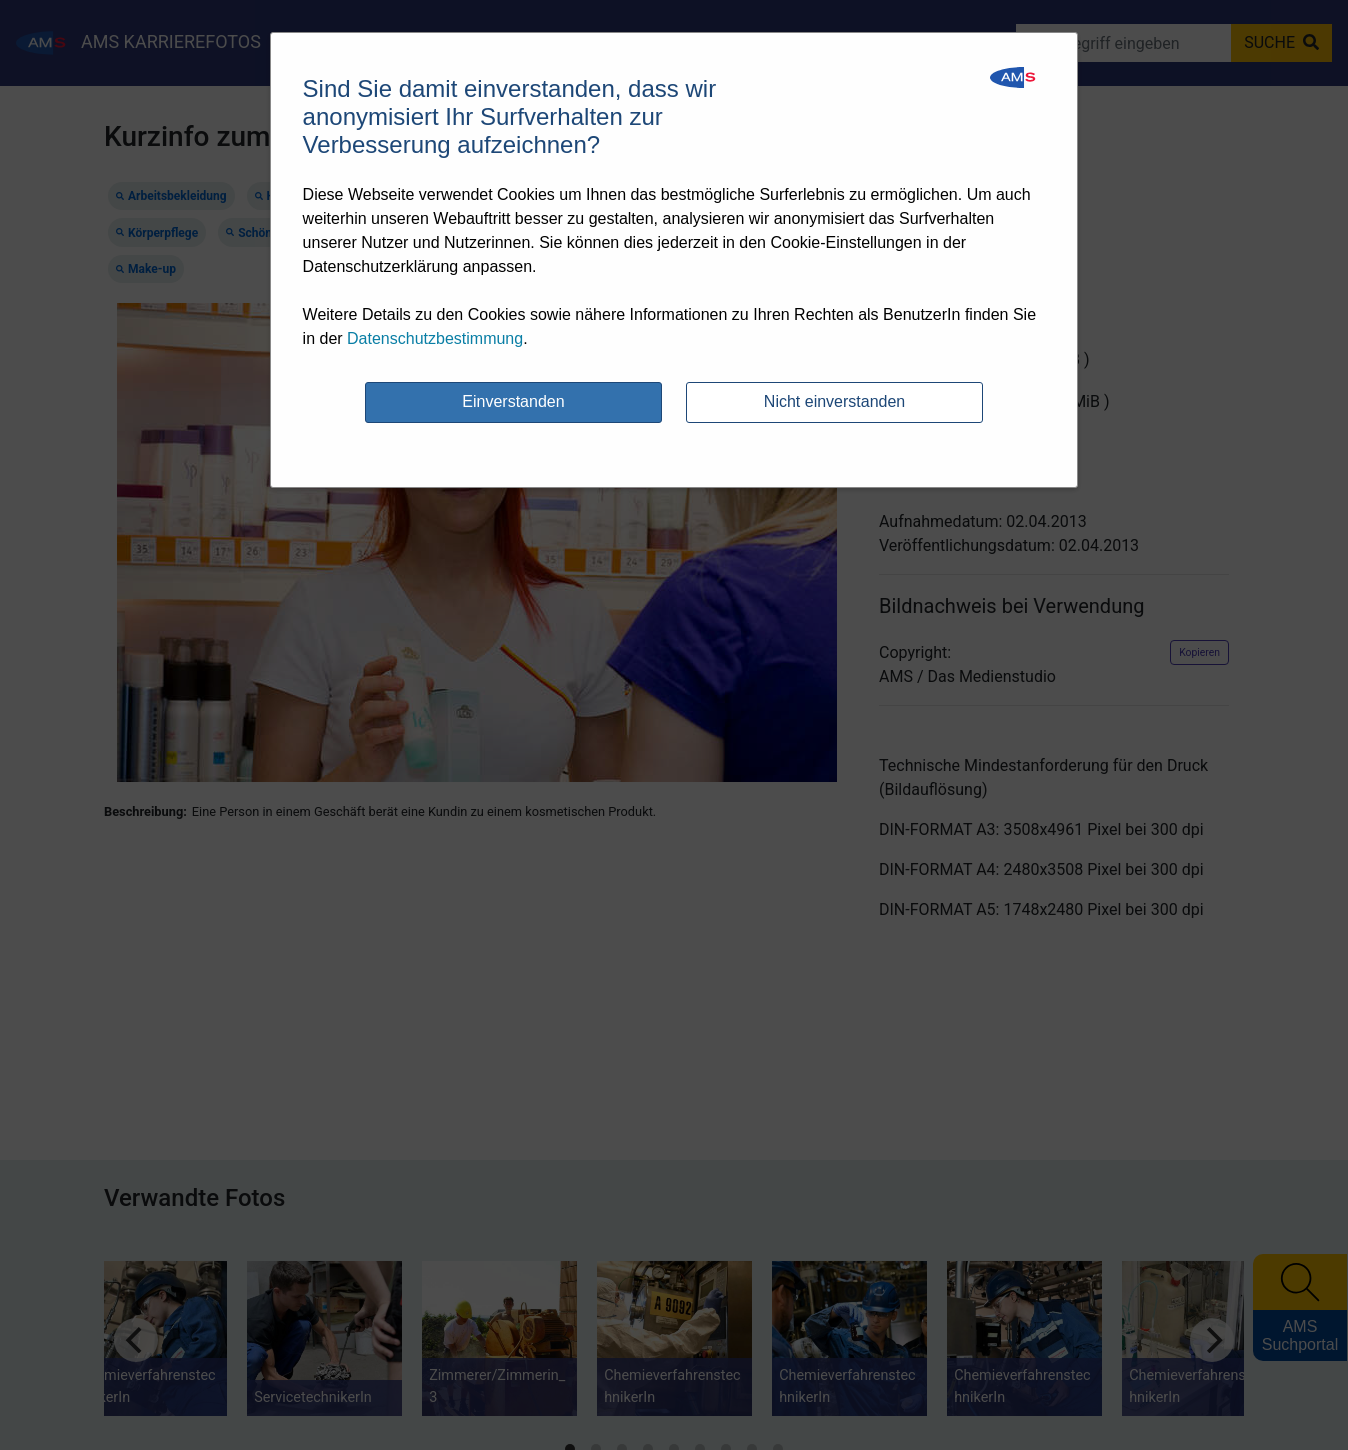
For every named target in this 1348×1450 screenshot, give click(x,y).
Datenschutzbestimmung (435, 338)
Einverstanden (513, 401)
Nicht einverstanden (834, 401)
